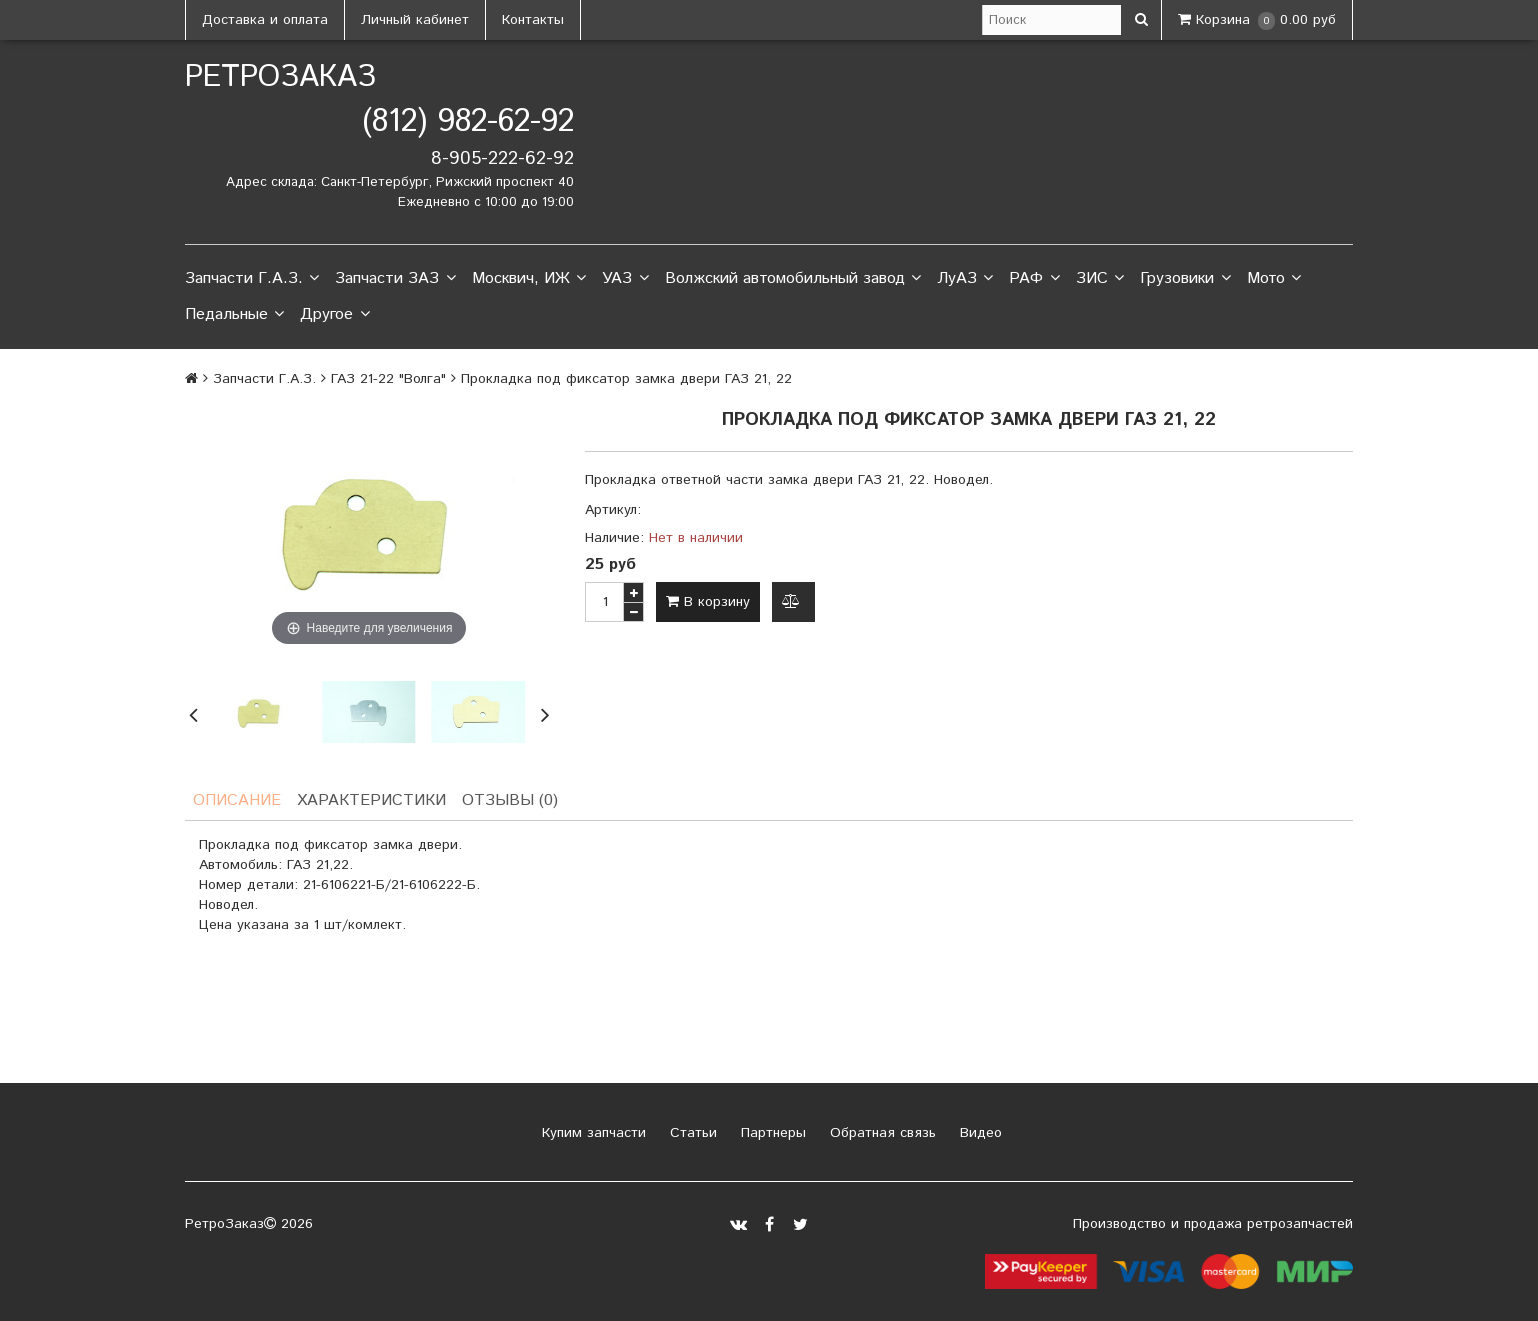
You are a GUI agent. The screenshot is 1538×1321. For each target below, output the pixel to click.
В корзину (708, 602)
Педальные (234, 315)
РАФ (1034, 279)
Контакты (533, 20)
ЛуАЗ (965, 279)
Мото (1274, 279)
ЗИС (1100, 279)
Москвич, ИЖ (529, 279)
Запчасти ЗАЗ (395, 279)
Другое (334, 315)
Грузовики (1185, 279)
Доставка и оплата (265, 20)
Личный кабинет (415, 20)
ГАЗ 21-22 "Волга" (388, 379)
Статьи (691, 1133)
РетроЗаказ (280, 77)
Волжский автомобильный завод (793, 279)
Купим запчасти (591, 1133)
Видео (978, 1133)
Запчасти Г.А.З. (252, 279)
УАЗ (625, 279)
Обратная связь (880, 1133)
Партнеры (771, 1133)
